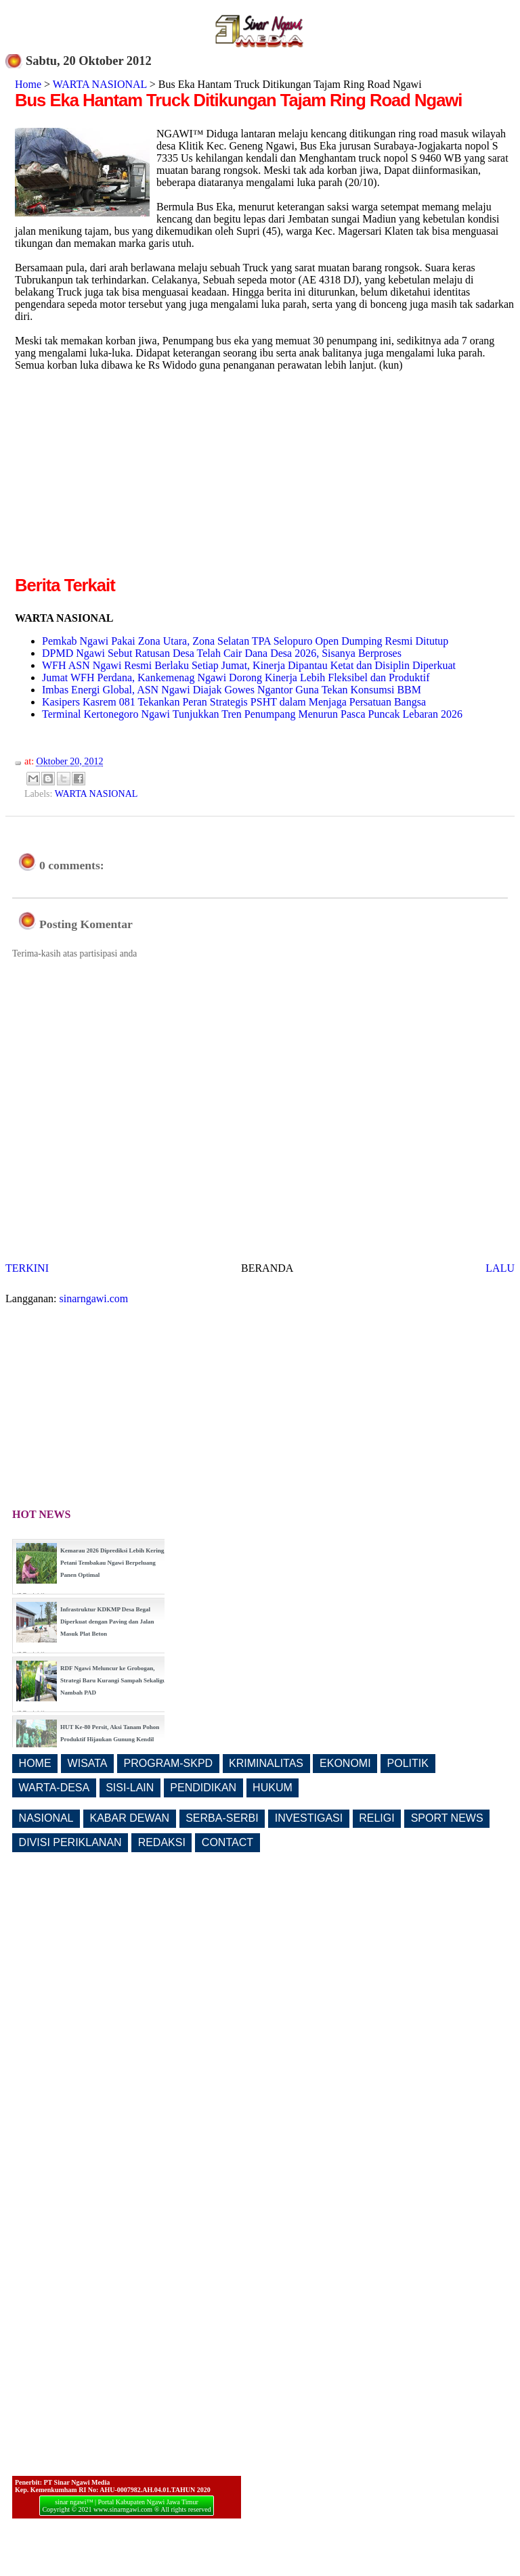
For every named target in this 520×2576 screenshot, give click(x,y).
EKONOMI (345, 1763)
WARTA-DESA (54, 1787)
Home (28, 84)
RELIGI (376, 1818)
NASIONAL (46, 1818)
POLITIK (408, 1763)
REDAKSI (162, 1842)
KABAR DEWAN (130, 1818)
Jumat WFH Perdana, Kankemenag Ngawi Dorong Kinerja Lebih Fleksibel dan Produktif (235, 677)
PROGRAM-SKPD (168, 1763)
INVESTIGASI (309, 1818)
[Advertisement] (128, 478)
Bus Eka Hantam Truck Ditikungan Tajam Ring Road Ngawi (238, 100)
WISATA (88, 1763)
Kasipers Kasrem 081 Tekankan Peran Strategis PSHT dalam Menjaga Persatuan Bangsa (234, 702)
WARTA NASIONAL (100, 84)
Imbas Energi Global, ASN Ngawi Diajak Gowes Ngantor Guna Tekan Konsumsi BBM (231, 689)
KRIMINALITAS (266, 1763)
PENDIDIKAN (203, 1787)
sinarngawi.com (94, 1298)
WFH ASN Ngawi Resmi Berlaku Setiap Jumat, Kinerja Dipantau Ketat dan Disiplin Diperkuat (249, 665)
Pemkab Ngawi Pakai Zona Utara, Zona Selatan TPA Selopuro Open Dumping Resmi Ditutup (245, 641)
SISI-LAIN (130, 1787)
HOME (35, 1763)
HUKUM (272, 1787)
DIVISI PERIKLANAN (70, 1842)
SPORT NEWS (447, 1818)
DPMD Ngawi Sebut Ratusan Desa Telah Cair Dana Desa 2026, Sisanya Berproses (222, 653)
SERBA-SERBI (222, 1818)
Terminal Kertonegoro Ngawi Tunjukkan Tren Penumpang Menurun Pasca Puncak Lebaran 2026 (252, 714)
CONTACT (227, 1842)
